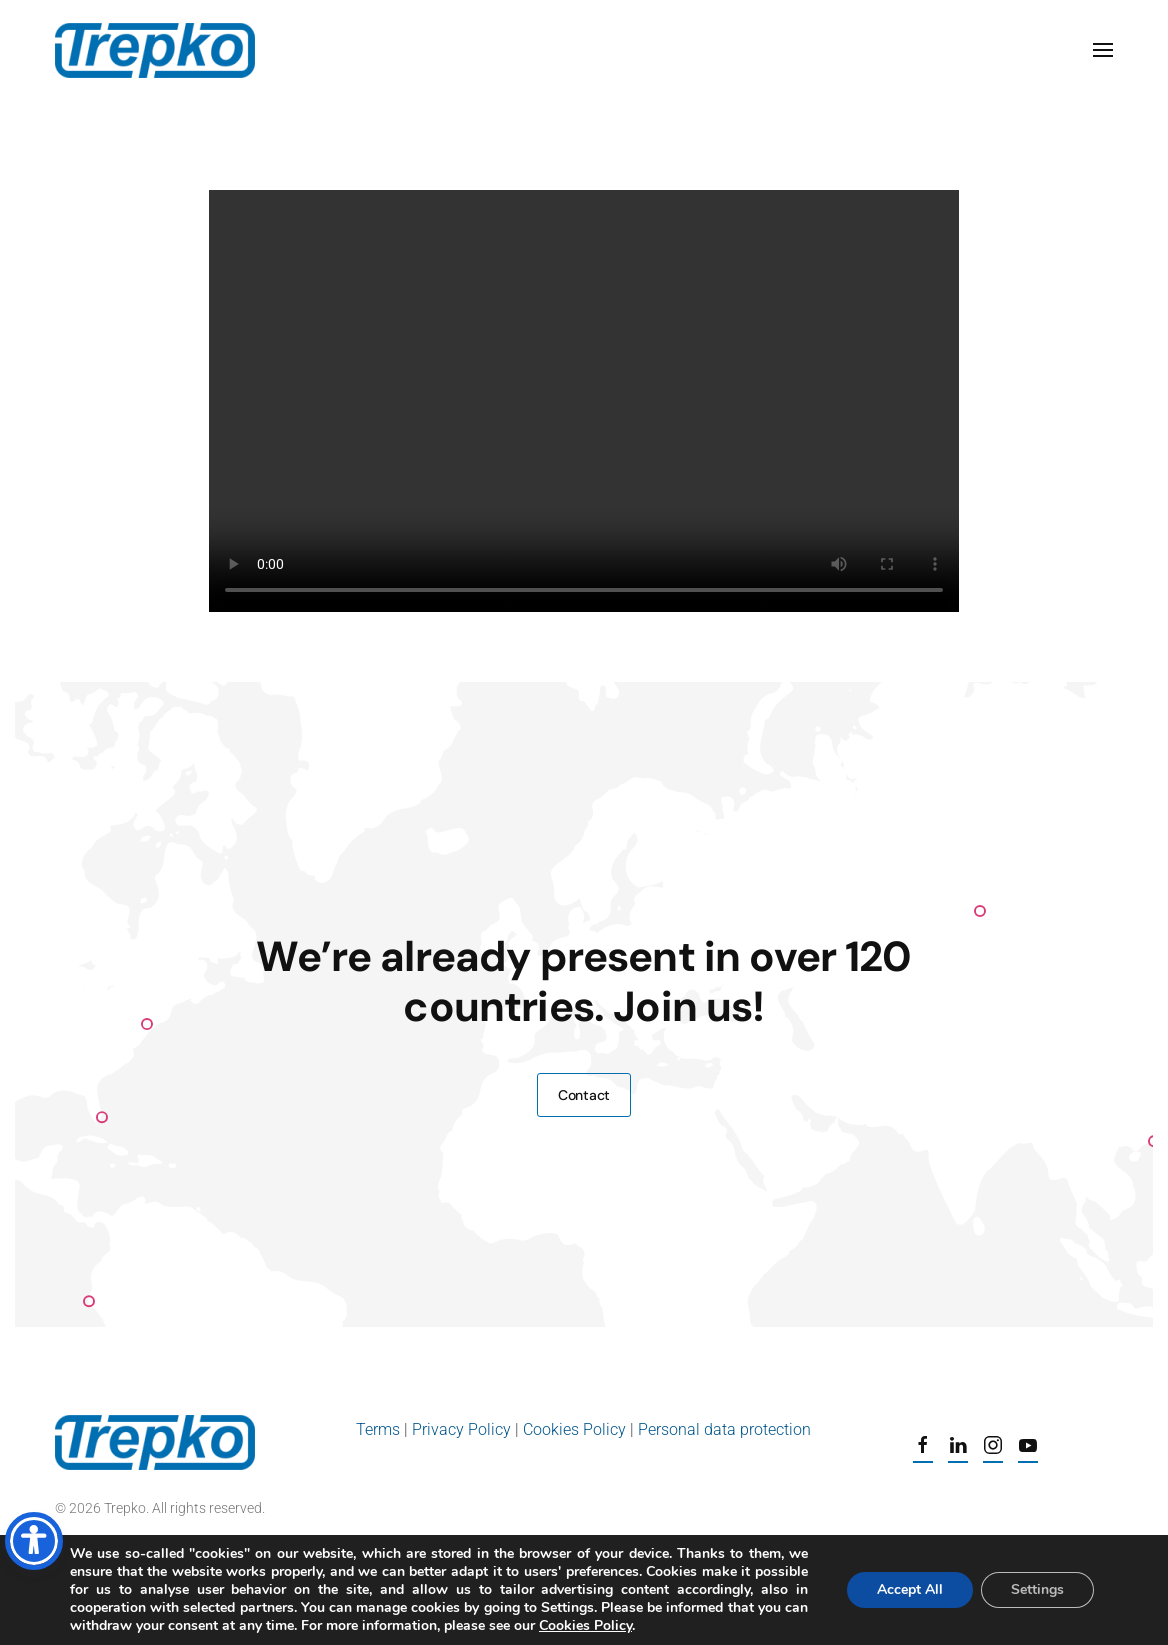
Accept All (910, 1589)
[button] (1103, 50)
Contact (584, 1095)
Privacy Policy (461, 1429)
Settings (1037, 1589)
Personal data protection (724, 1429)
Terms (380, 1429)
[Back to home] (155, 50)
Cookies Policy (574, 1429)
